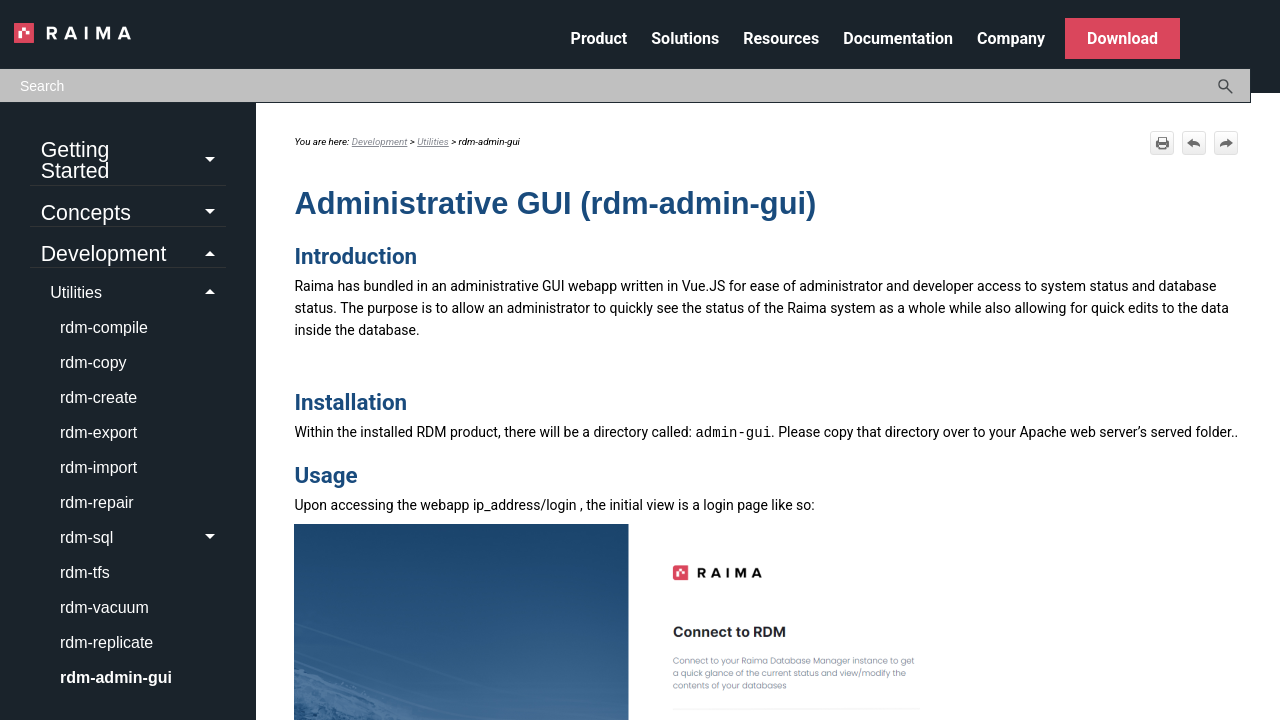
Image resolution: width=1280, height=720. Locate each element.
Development (133, 254)
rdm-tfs (85, 572)
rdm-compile (104, 327)
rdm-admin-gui (116, 677)
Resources (781, 38)
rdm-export (98, 432)
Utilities (138, 293)
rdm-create (98, 397)
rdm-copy (93, 362)
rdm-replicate (106, 642)
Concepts (133, 214)
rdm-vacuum (104, 607)
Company (1011, 38)
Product (599, 38)
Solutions (685, 38)
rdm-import (98, 467)
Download (1122, 38)
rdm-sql (143, 538)
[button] (1226, 85)
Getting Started (133, 161)
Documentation (898, 38)
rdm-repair (97, 502)
